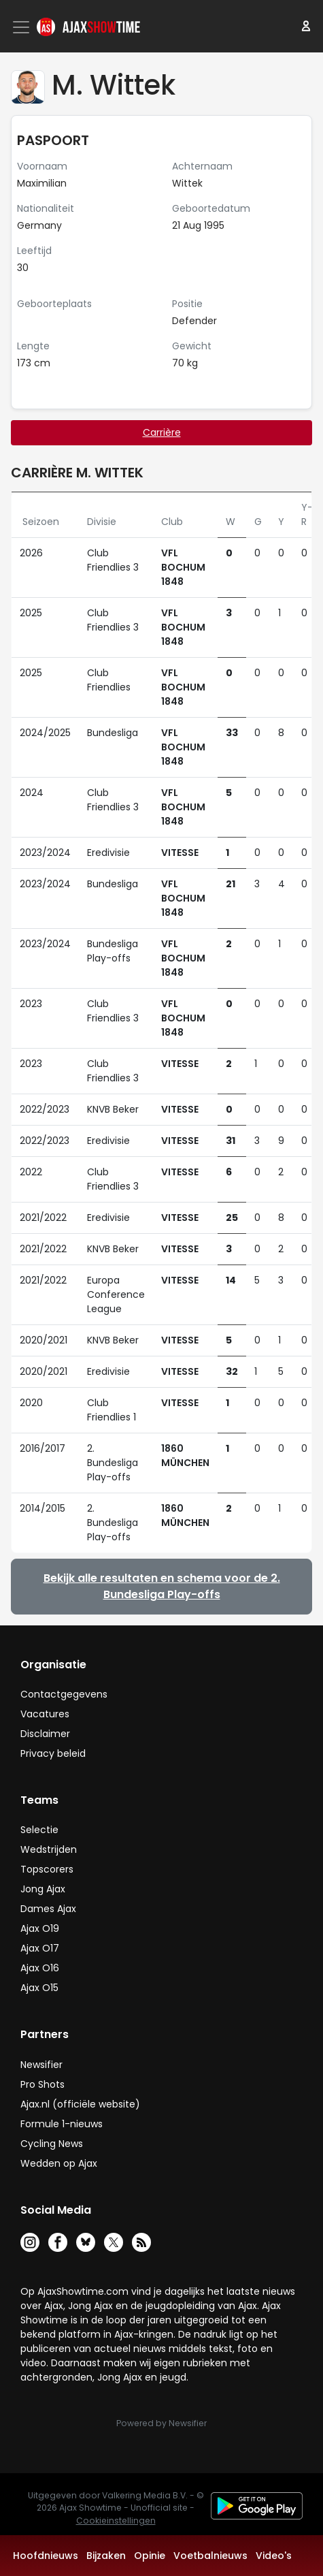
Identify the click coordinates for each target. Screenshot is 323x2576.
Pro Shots (42, 2084)
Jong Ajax (42, 1889)
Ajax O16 (39, 1968)
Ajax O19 (39, 1928)
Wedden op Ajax (58, 2163)
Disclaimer (45, 1733)
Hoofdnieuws (45, 2555)
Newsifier (41, 2064)
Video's (274, 2555)
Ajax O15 (39, 1987)
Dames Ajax (48, 1908)
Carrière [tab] (162, 432)
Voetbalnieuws (210, 2555)
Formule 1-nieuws (61, 2124)
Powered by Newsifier (161, 2423)
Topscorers (46, 1869)
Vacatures (44, 1714)
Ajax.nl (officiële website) (80, 2104)
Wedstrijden (48, 1849)
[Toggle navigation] (22, 27)
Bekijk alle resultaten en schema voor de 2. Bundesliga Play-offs (162, 1586)
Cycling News (51, 2143)
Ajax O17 (39, 1948)
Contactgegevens (63, 1694)
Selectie (39, 1829)
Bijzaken (106, 2555)
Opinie (149, 2555)
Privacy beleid (53, 1753)
